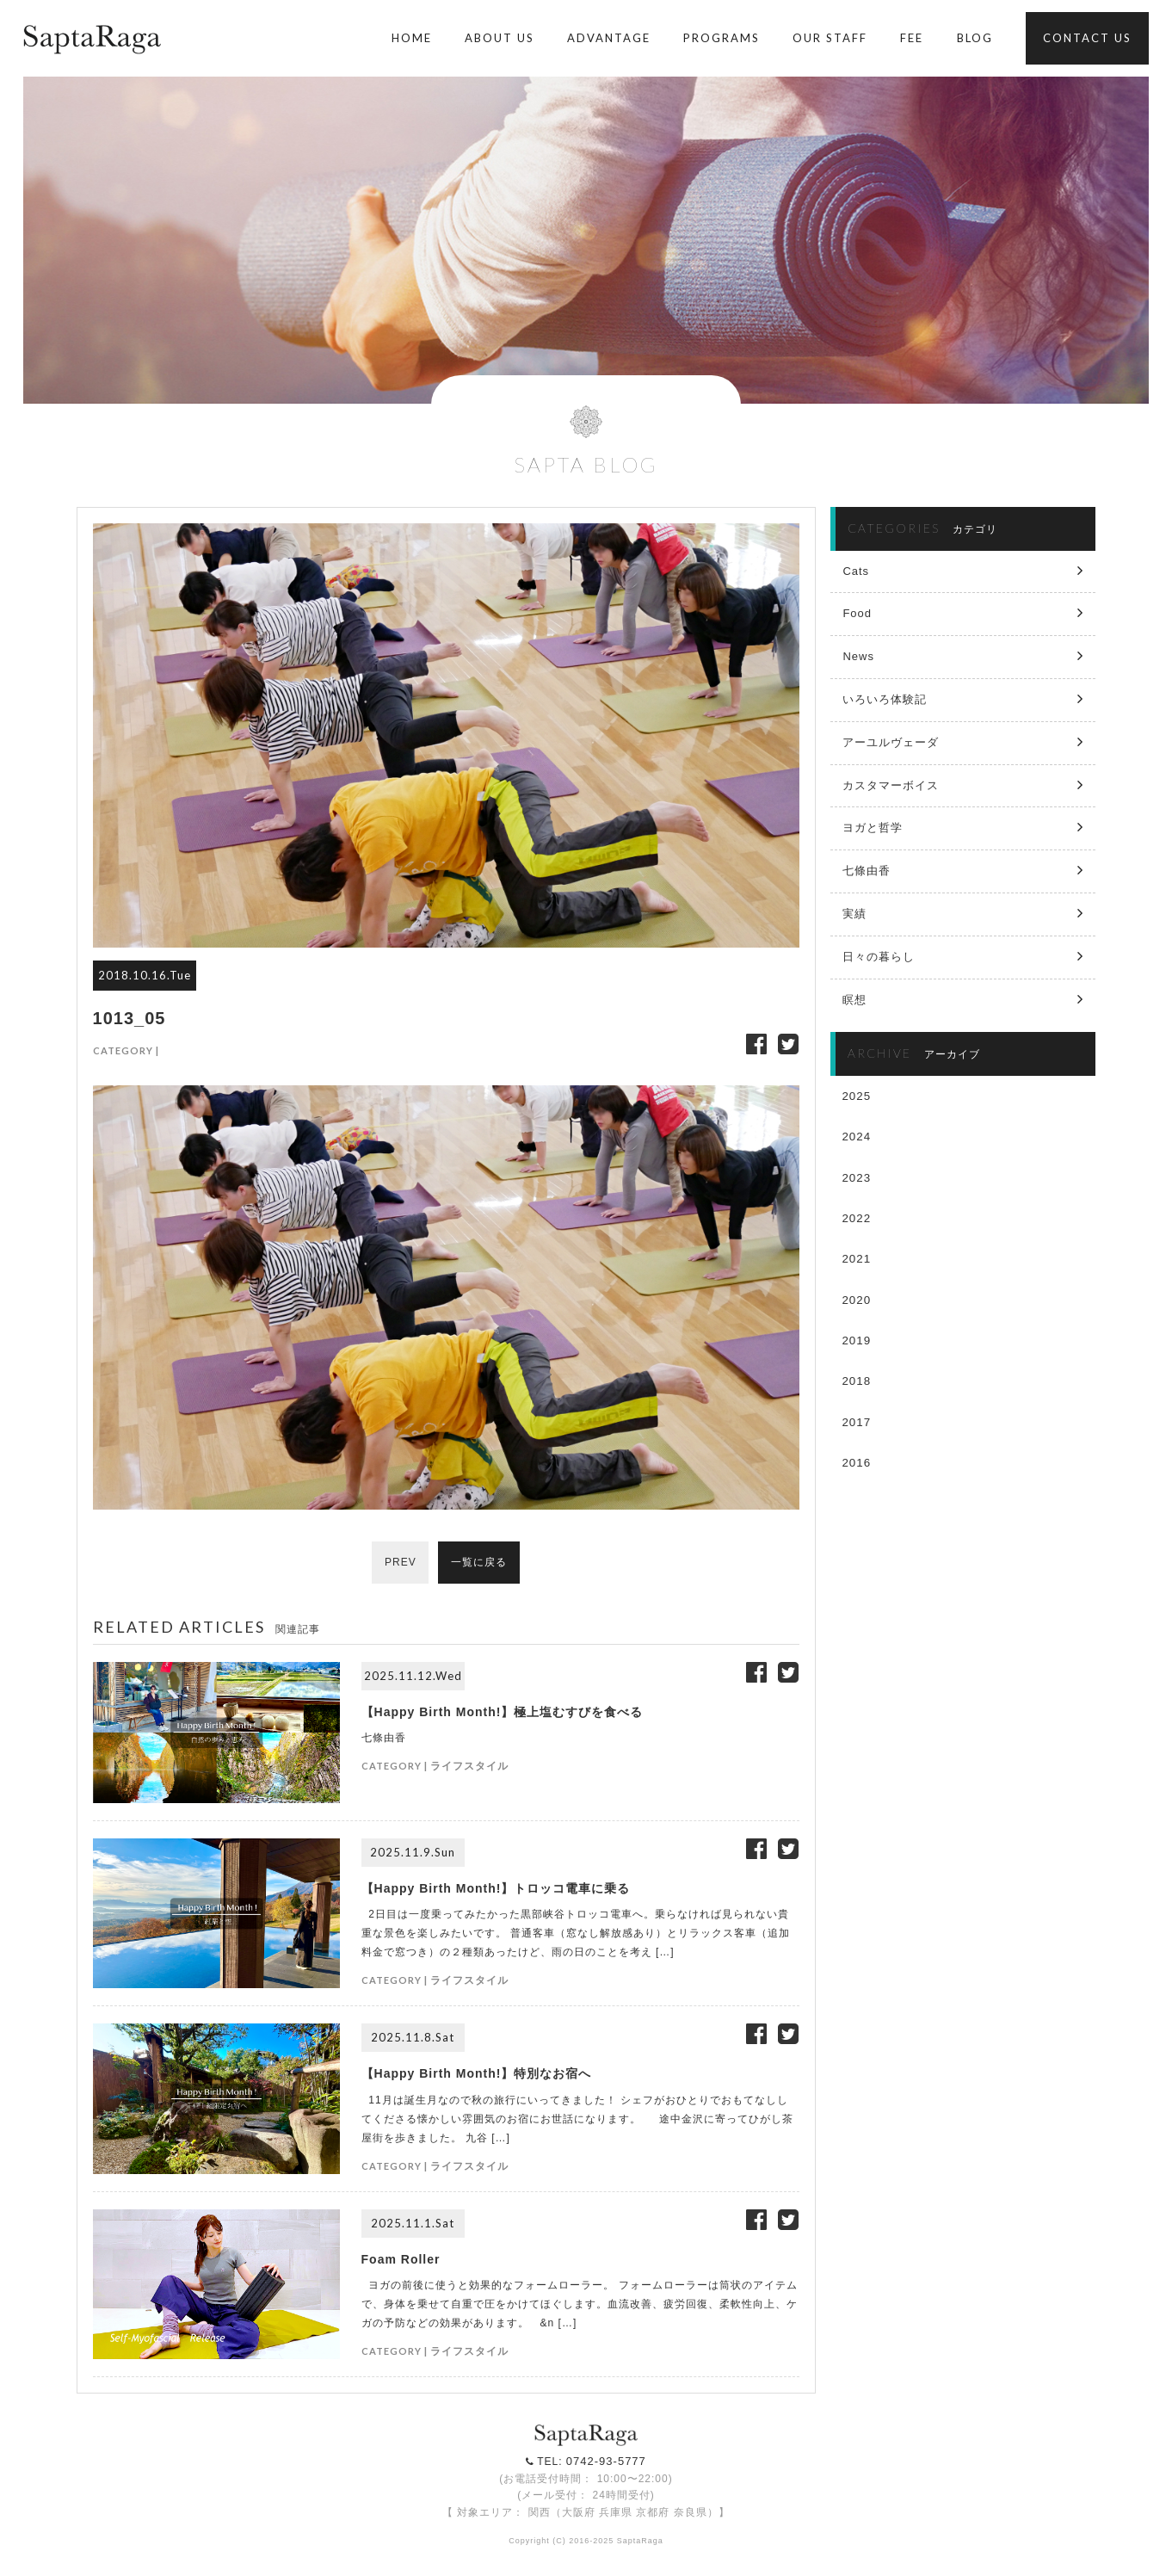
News (858, 656)
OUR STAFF (830, 38)
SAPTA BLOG (586, 464)
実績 (854, 913)
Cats (855, 571)
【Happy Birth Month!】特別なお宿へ (476, 2073)
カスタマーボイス (890, 785)
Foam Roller (401, 2259)
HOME (412, 38)
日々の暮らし (878, 956)
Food (857, 613)
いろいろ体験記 (884, 699)
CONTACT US (1087, 38)
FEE (911, 38)
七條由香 (866, 870)
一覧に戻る (480, 1563)
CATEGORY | (126, 1050)
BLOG (975, 38)
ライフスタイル (469, 1765)
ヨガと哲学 (872, 827)
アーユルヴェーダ (890, 742)
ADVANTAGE (609, 38)
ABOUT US (499, 38)
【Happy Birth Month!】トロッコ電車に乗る (496, 1888)
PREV (400, 1563)
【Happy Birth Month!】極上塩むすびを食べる (502, 1712)
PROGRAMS (721, 38)
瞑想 (854, 999)
